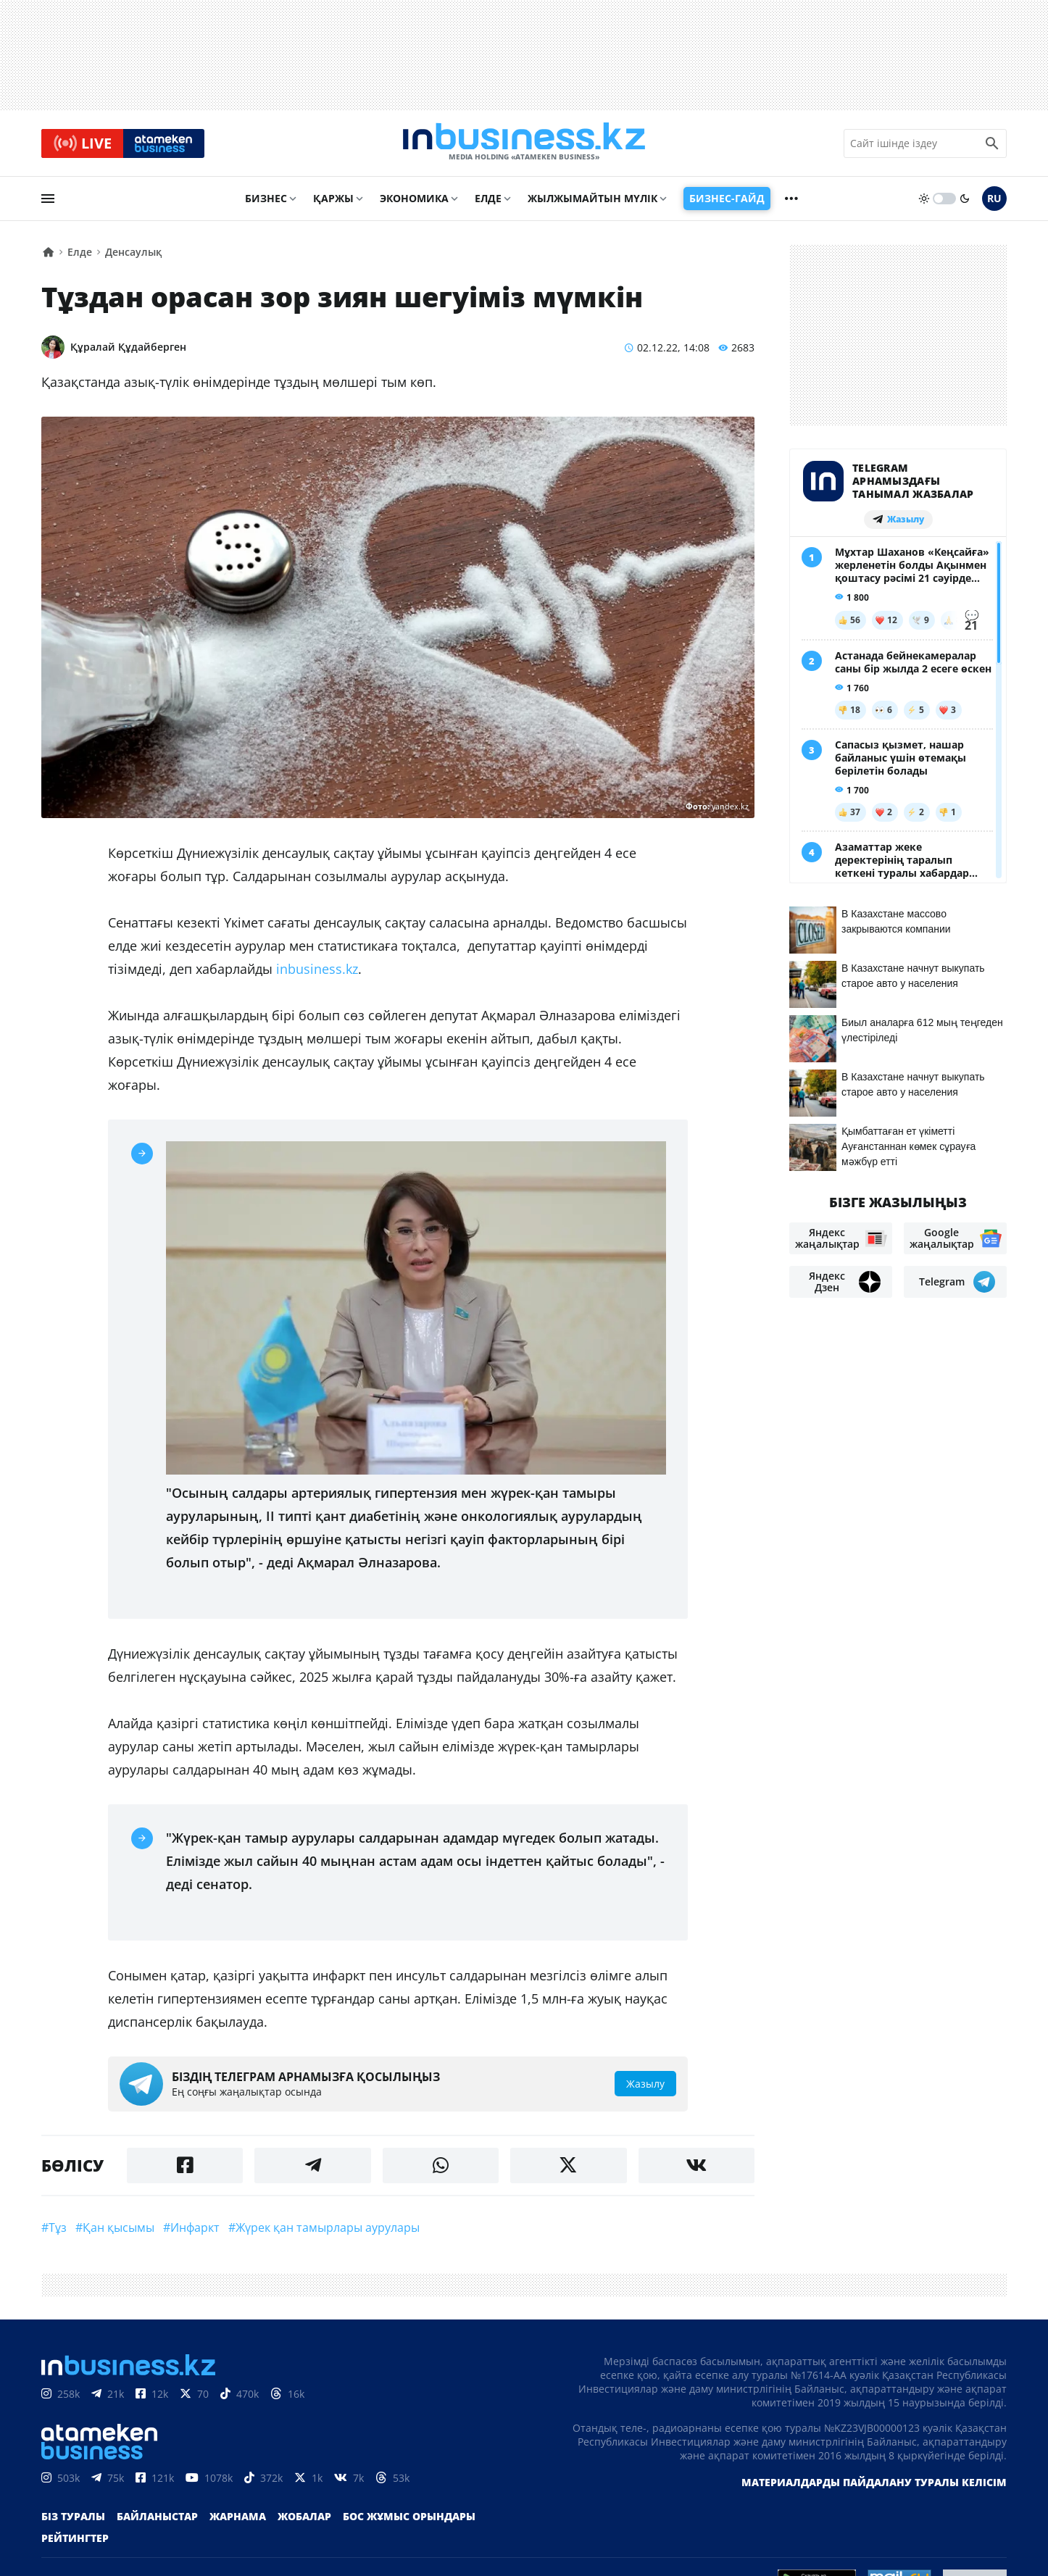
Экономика (414, 200)
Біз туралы (73, 2519)
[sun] (924, 201)
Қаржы (333, 200)
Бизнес (266, 200)
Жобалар (304, 2519)
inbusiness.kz (317, 971)
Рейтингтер (75, 2541)
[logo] (524, 144)
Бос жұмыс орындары (409, 2519)
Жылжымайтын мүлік (592, 200)
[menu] (48, 200)
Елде (488, 200)
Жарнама (237, 2519)
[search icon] (992, 144)
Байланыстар (157, 2519)
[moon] (964, 201)
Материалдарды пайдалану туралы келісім (874, 2485)
